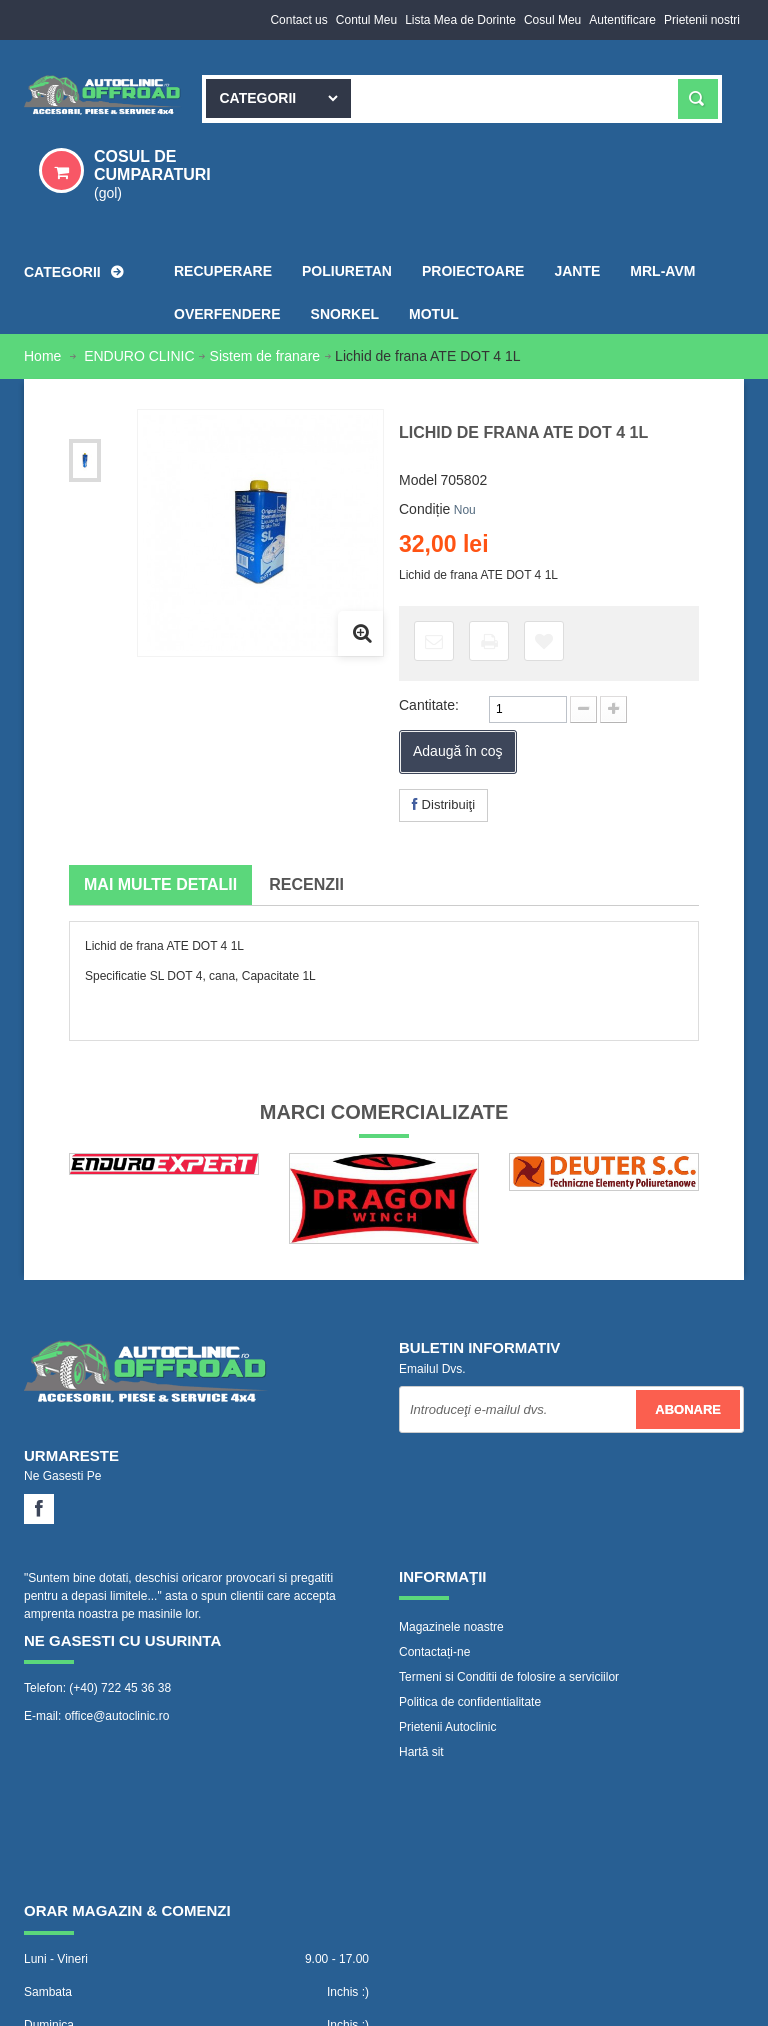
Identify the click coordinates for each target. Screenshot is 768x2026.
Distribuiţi (443, 804)
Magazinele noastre (451, 1627)
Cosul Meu (552, 20)
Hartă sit (421, 1752)
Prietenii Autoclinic (447, 1727)
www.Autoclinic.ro (190, 1981)
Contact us (298, 20)
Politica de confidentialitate (470, 1702)
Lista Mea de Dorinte (460, 20)
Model (418, 480)
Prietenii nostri (702, 20)
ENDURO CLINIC (139, 356)
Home (44, 356)
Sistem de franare (265, 356)
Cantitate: (429, 705)
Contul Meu (366, 20)
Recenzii (306, 884)
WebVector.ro (168, 2001)
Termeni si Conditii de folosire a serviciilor (509, 1677)
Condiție (424, 509)
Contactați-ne (434, 1652)
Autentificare (622, 20)
